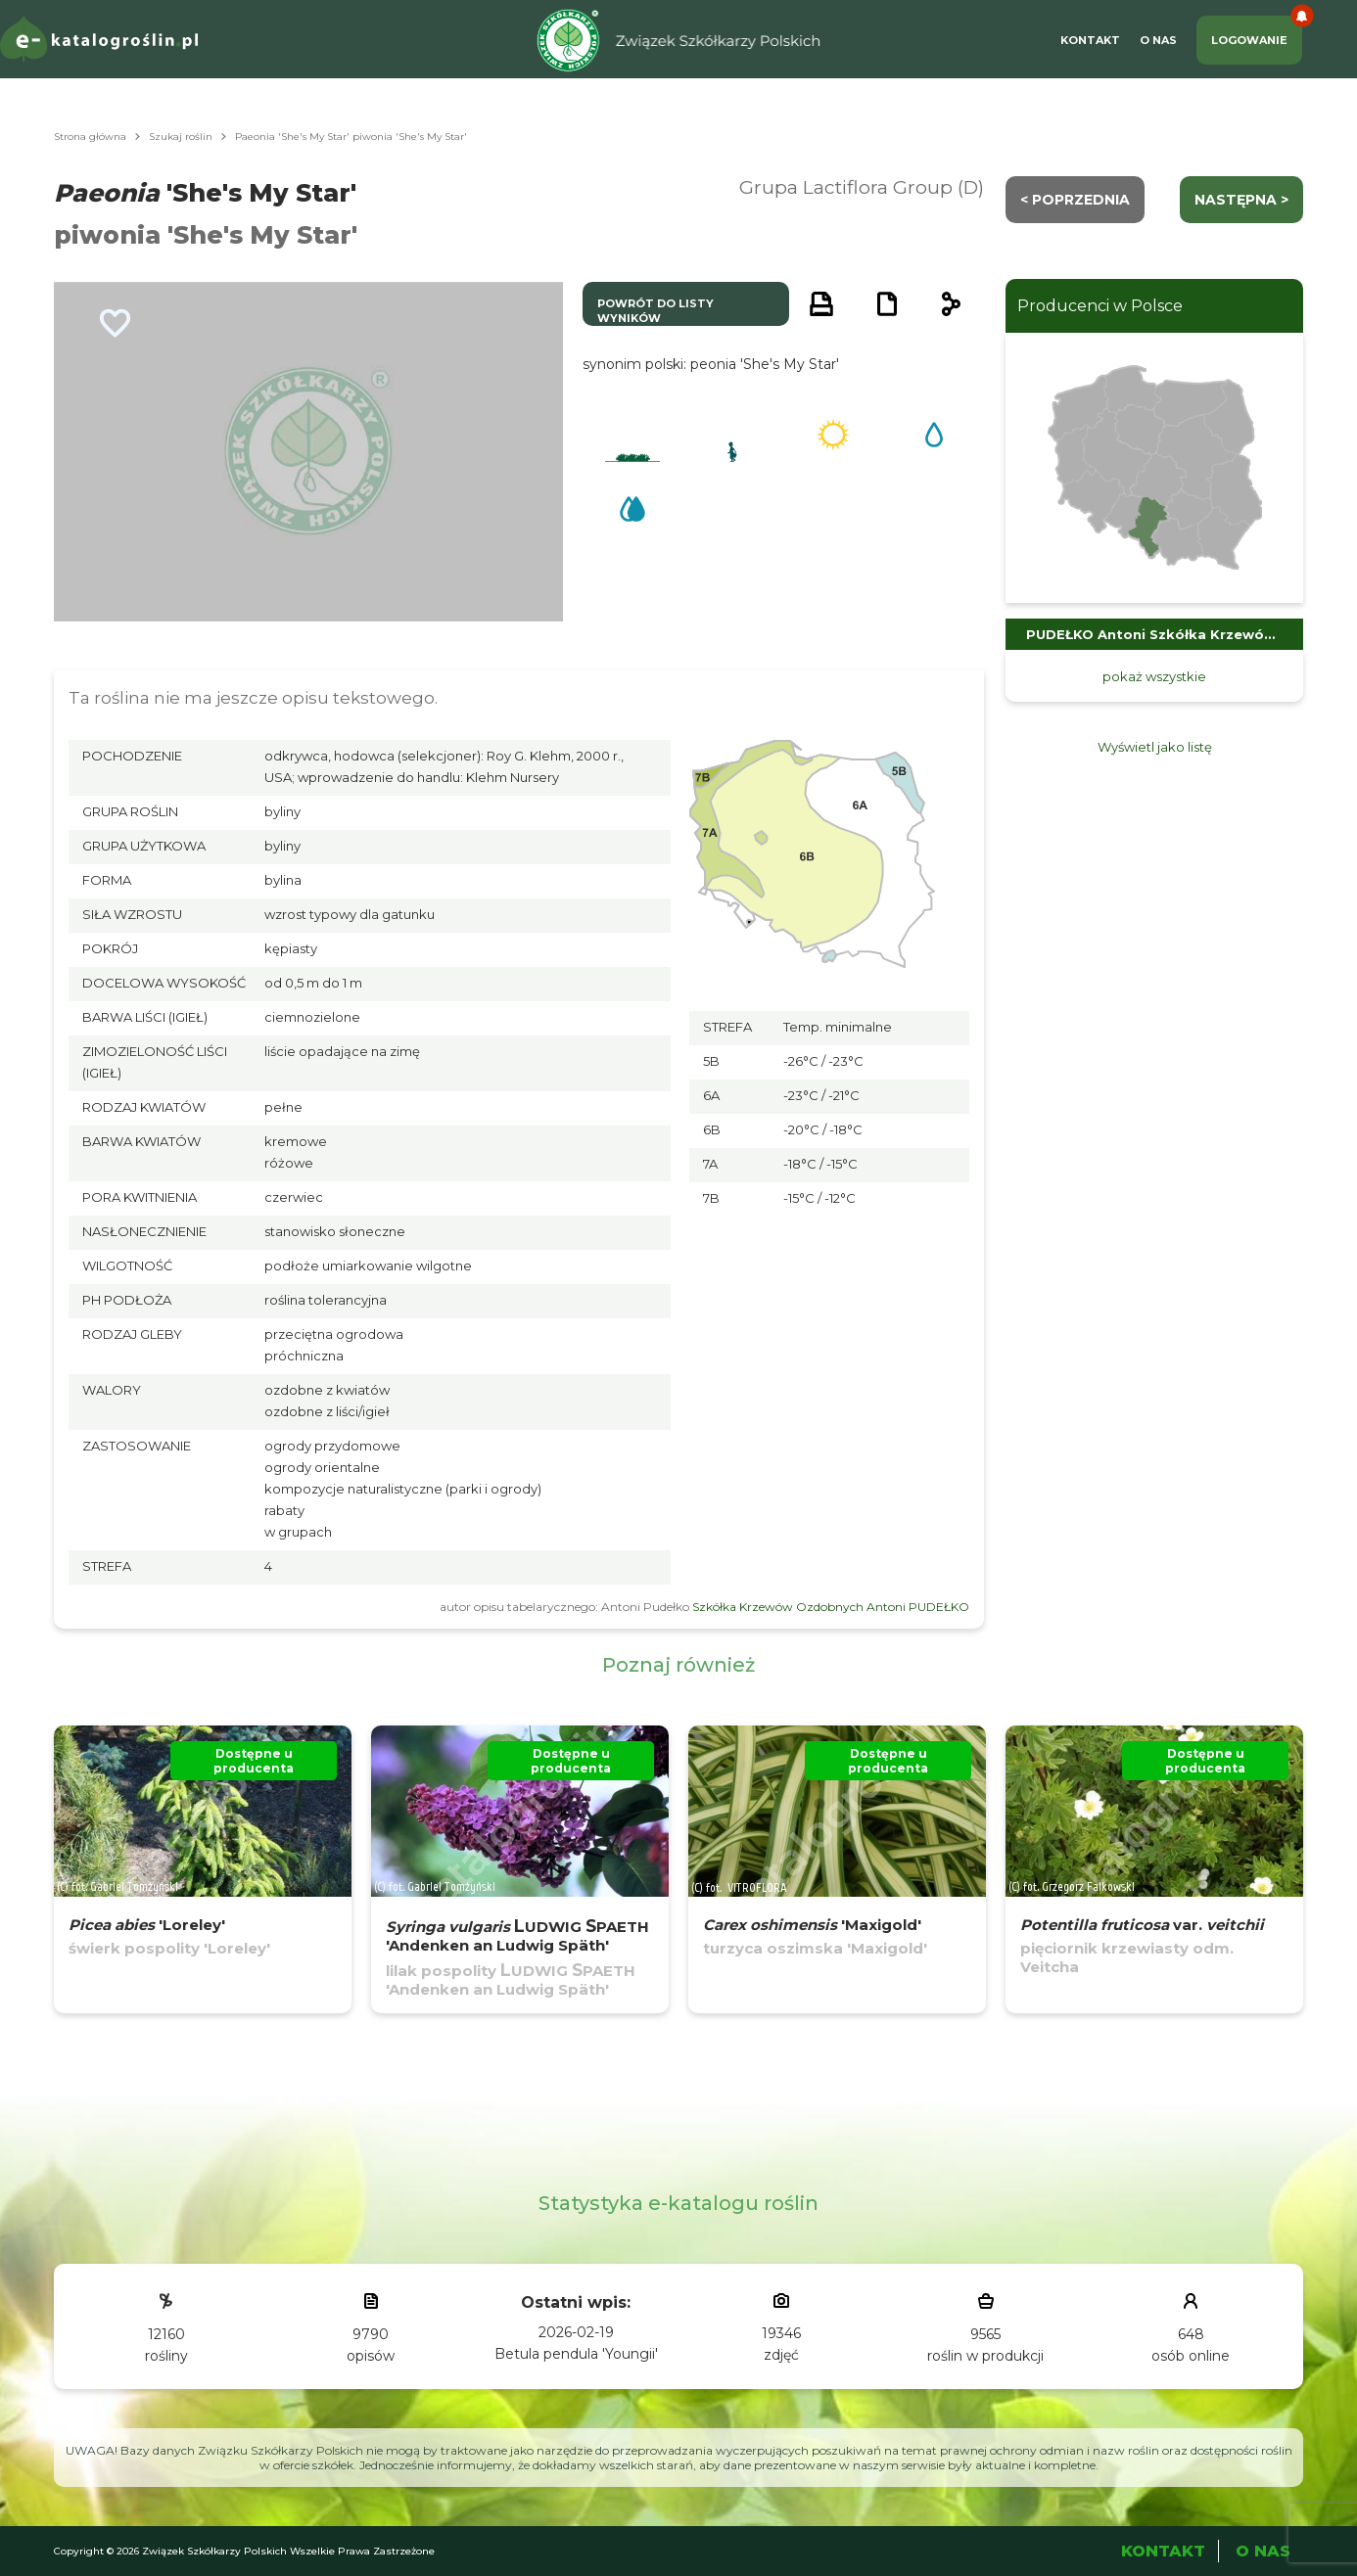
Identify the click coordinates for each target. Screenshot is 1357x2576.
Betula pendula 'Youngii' (576, 2354)
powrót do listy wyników (655, 311)
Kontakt (1090, 40)
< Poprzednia (1075, 199)
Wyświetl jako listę (1155, 747)
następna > (1241, 199)
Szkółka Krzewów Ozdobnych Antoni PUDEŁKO (830, 1606)
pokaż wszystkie (1154, 676)
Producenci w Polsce (1100, 306)
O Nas (1158, 40)
